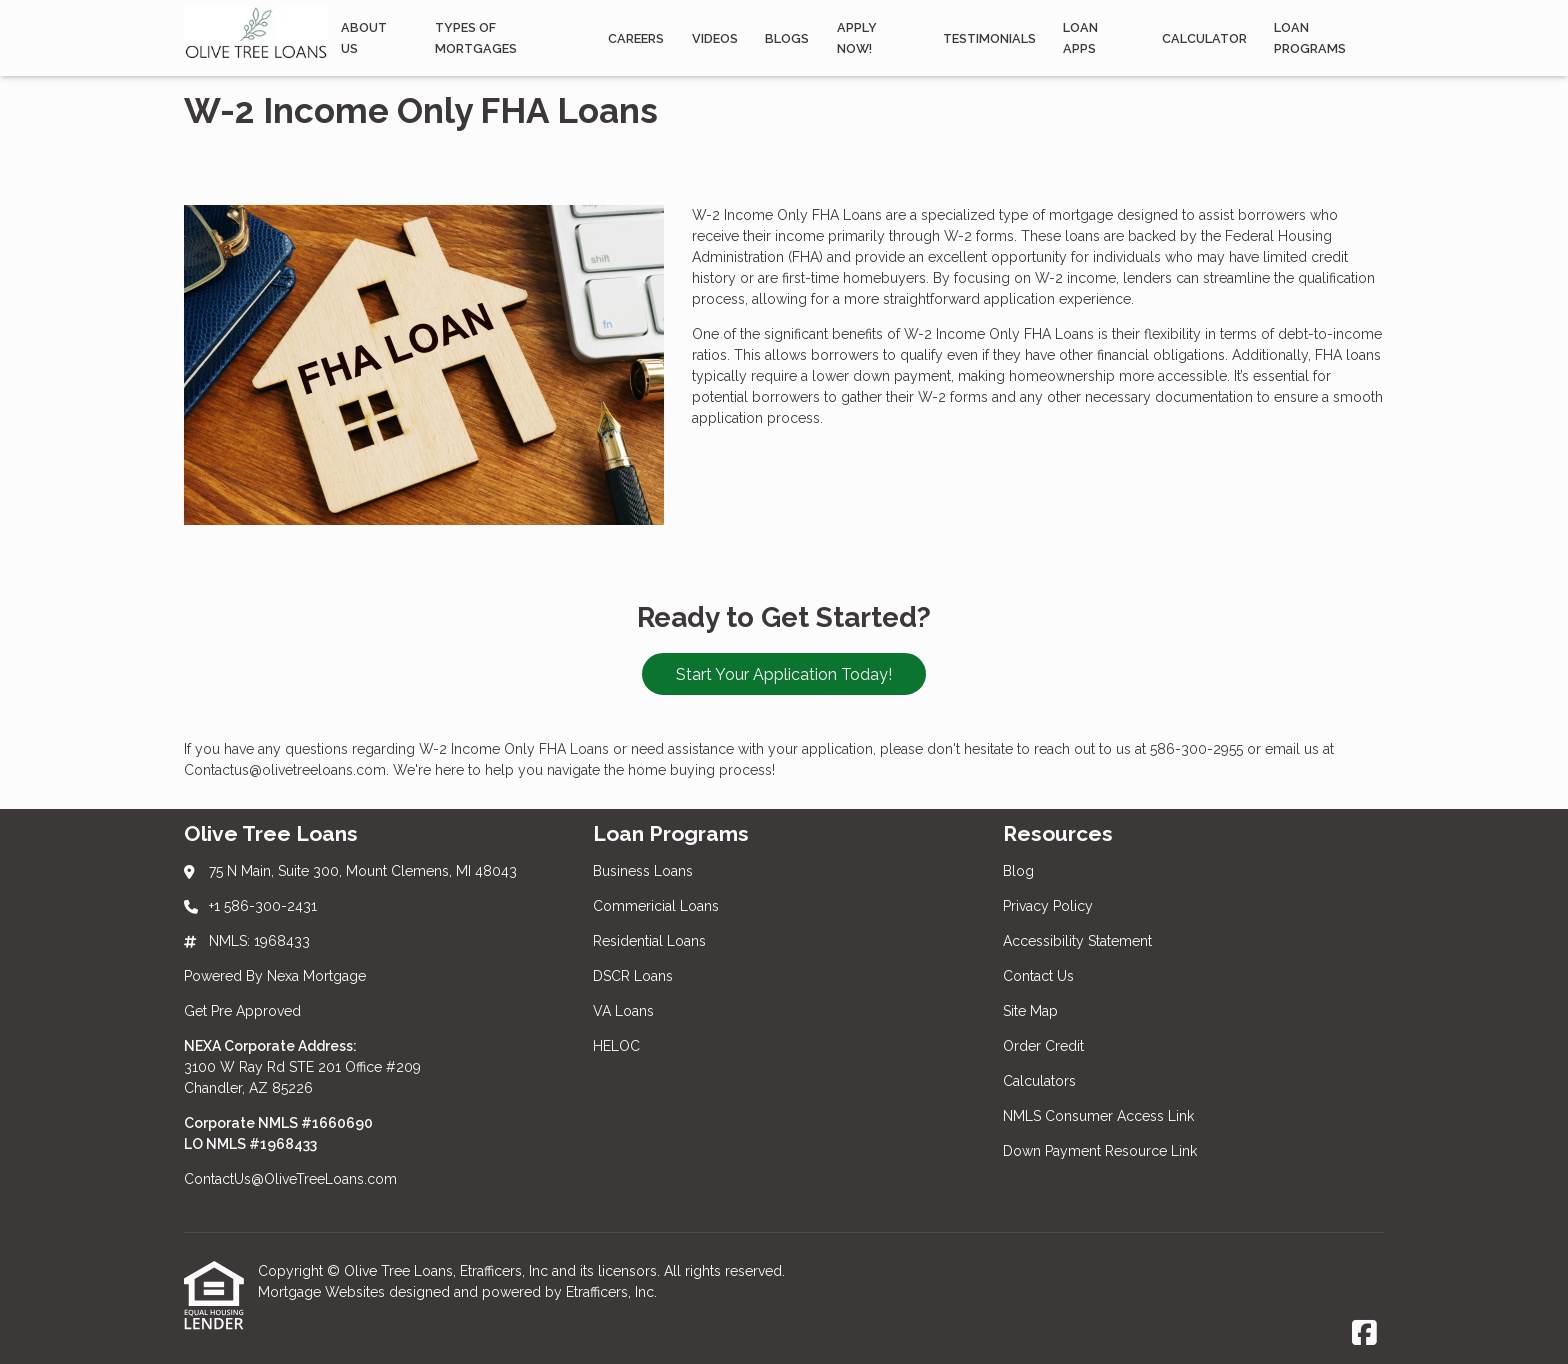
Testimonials (989, 38)
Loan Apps (1080, 38)
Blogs (787, 38)
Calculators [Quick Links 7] (1039, 1081)
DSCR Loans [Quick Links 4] (633, 976)
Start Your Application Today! (784, 674)
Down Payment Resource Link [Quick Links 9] (1100, 1151)
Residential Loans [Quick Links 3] (649, 941)
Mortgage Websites (323, 1292)
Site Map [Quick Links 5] (1030, 1011)
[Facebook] (1364, 1334)
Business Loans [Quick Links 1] (643, 871)
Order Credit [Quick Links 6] (1045, 1046)
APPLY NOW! (857, 38)
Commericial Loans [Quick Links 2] (656, 906)
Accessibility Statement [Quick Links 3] (1077, 941)
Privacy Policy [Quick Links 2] (1048, 906)
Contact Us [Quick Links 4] (1038, 976)
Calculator (1204, 38)
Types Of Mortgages (476, 38)
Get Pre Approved (242, 1011)
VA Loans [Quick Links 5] (623, 1011)
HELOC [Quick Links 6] (616, 1046)
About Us (364, 38)
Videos (715, 38)
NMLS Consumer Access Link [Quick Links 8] (1098, 1116)
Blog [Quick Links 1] (1018, 871)
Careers (636, 38)
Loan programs (1310, 38)
